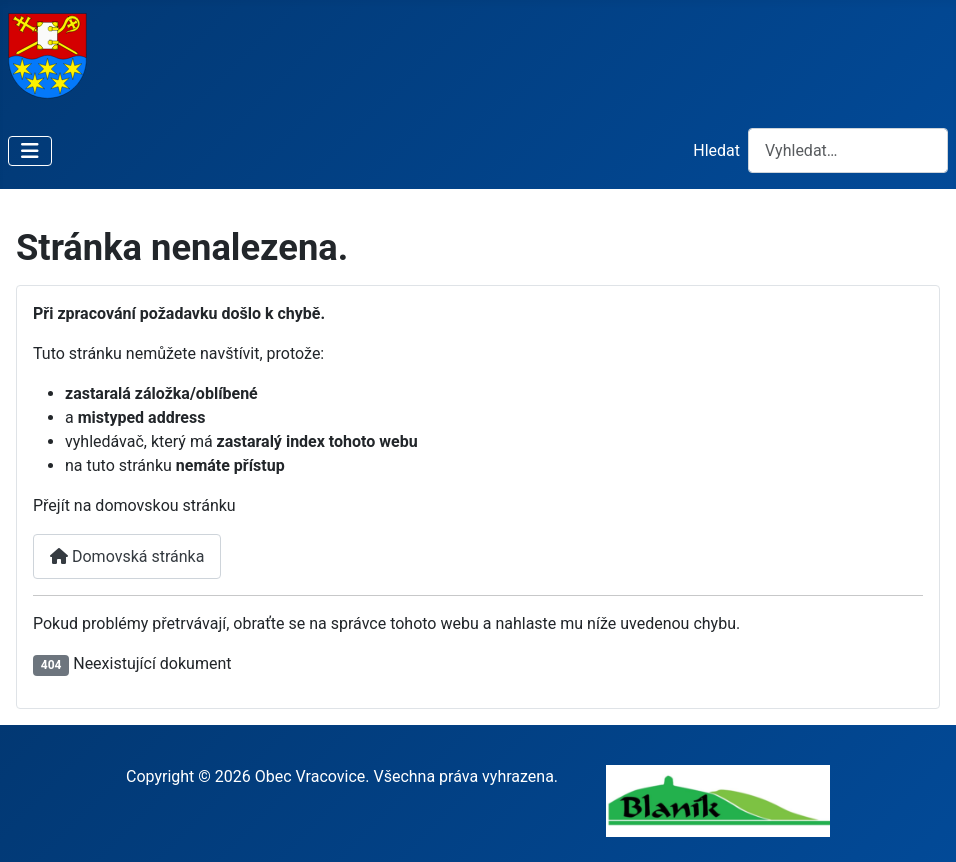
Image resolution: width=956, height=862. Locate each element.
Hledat (716, 150)
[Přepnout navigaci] (30, 151)
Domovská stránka (127, 556)
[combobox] (848, 150)
